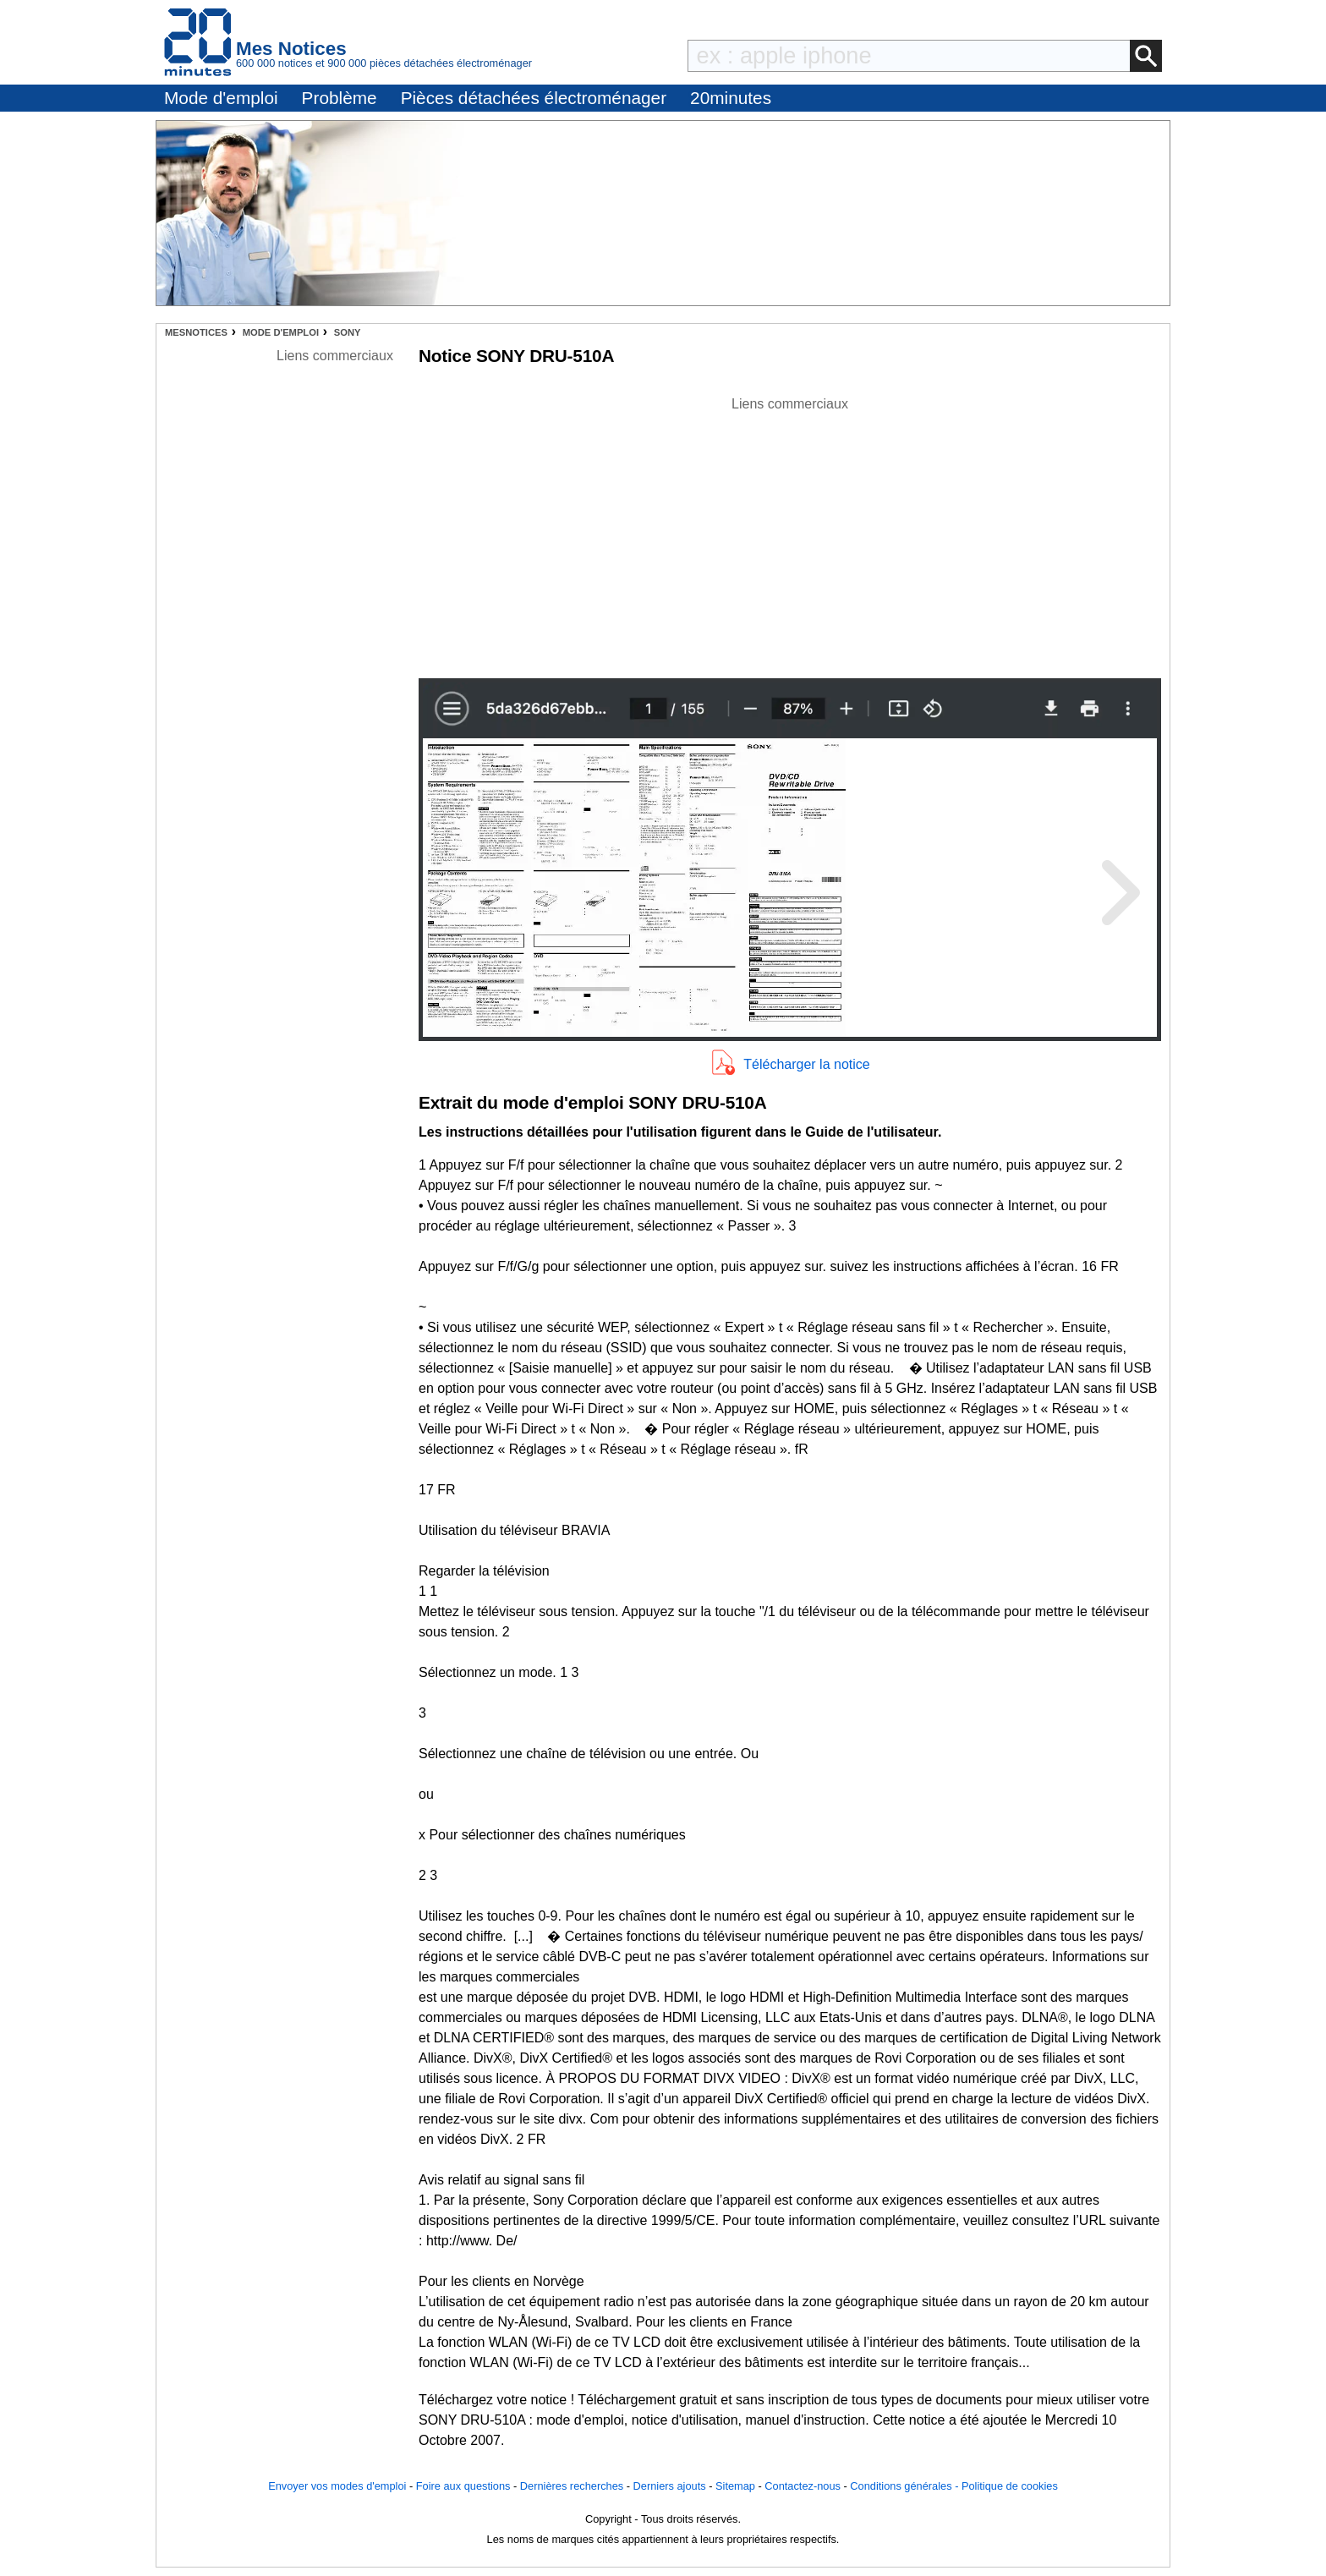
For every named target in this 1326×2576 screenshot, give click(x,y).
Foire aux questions (463, 2486)
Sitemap (735, 2486)
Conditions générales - (906, 2486)
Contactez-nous (802, 2486)
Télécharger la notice (806, 1064)
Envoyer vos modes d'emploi (337, 2486)
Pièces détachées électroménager (533, 97)
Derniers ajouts (669, 2486)
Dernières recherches (571, 2486)
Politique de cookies (1010, 2486)
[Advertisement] (790, 532)
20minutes (730, 97)
